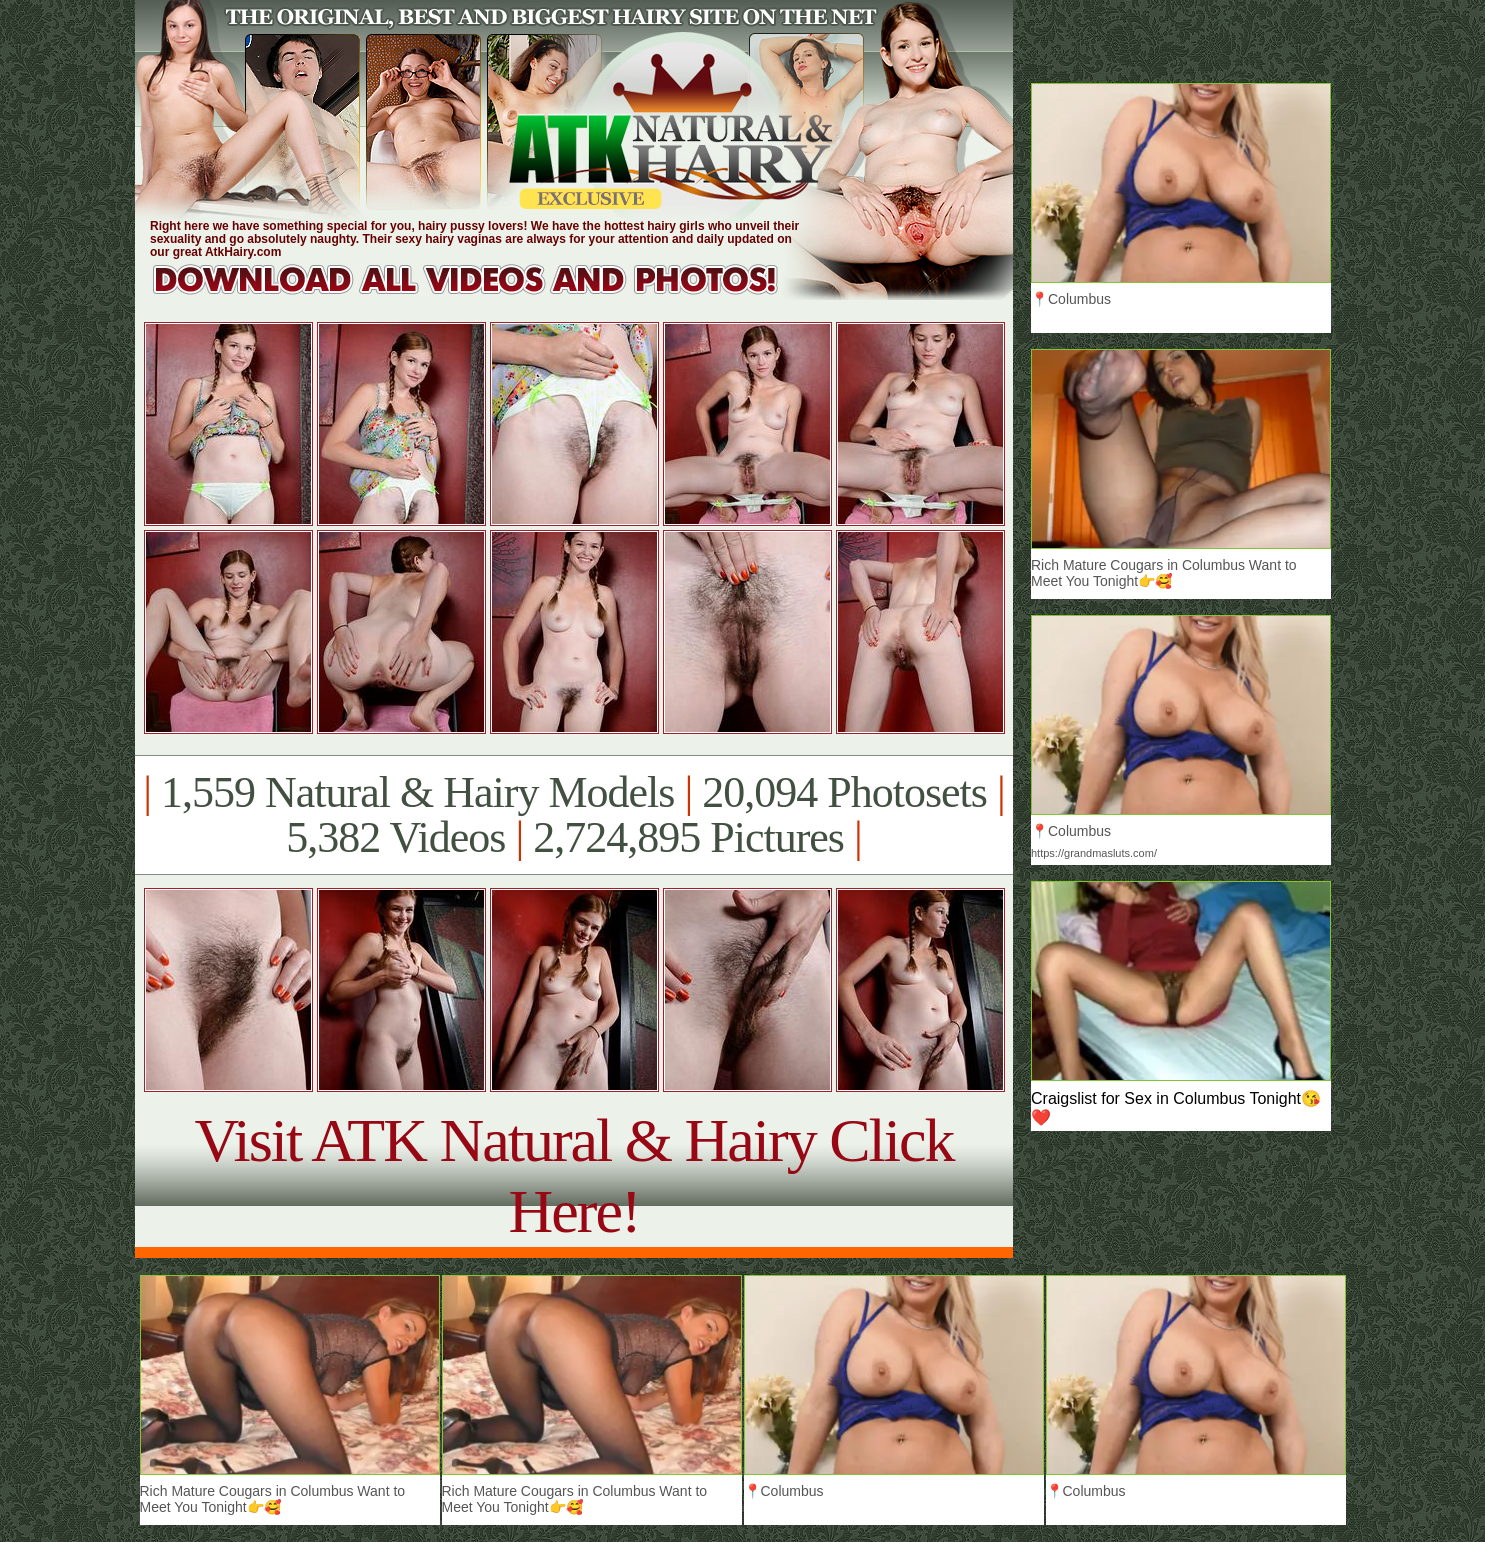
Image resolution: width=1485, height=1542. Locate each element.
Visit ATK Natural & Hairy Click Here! (573, 1175)
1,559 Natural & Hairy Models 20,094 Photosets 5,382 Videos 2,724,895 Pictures (573, 815)
